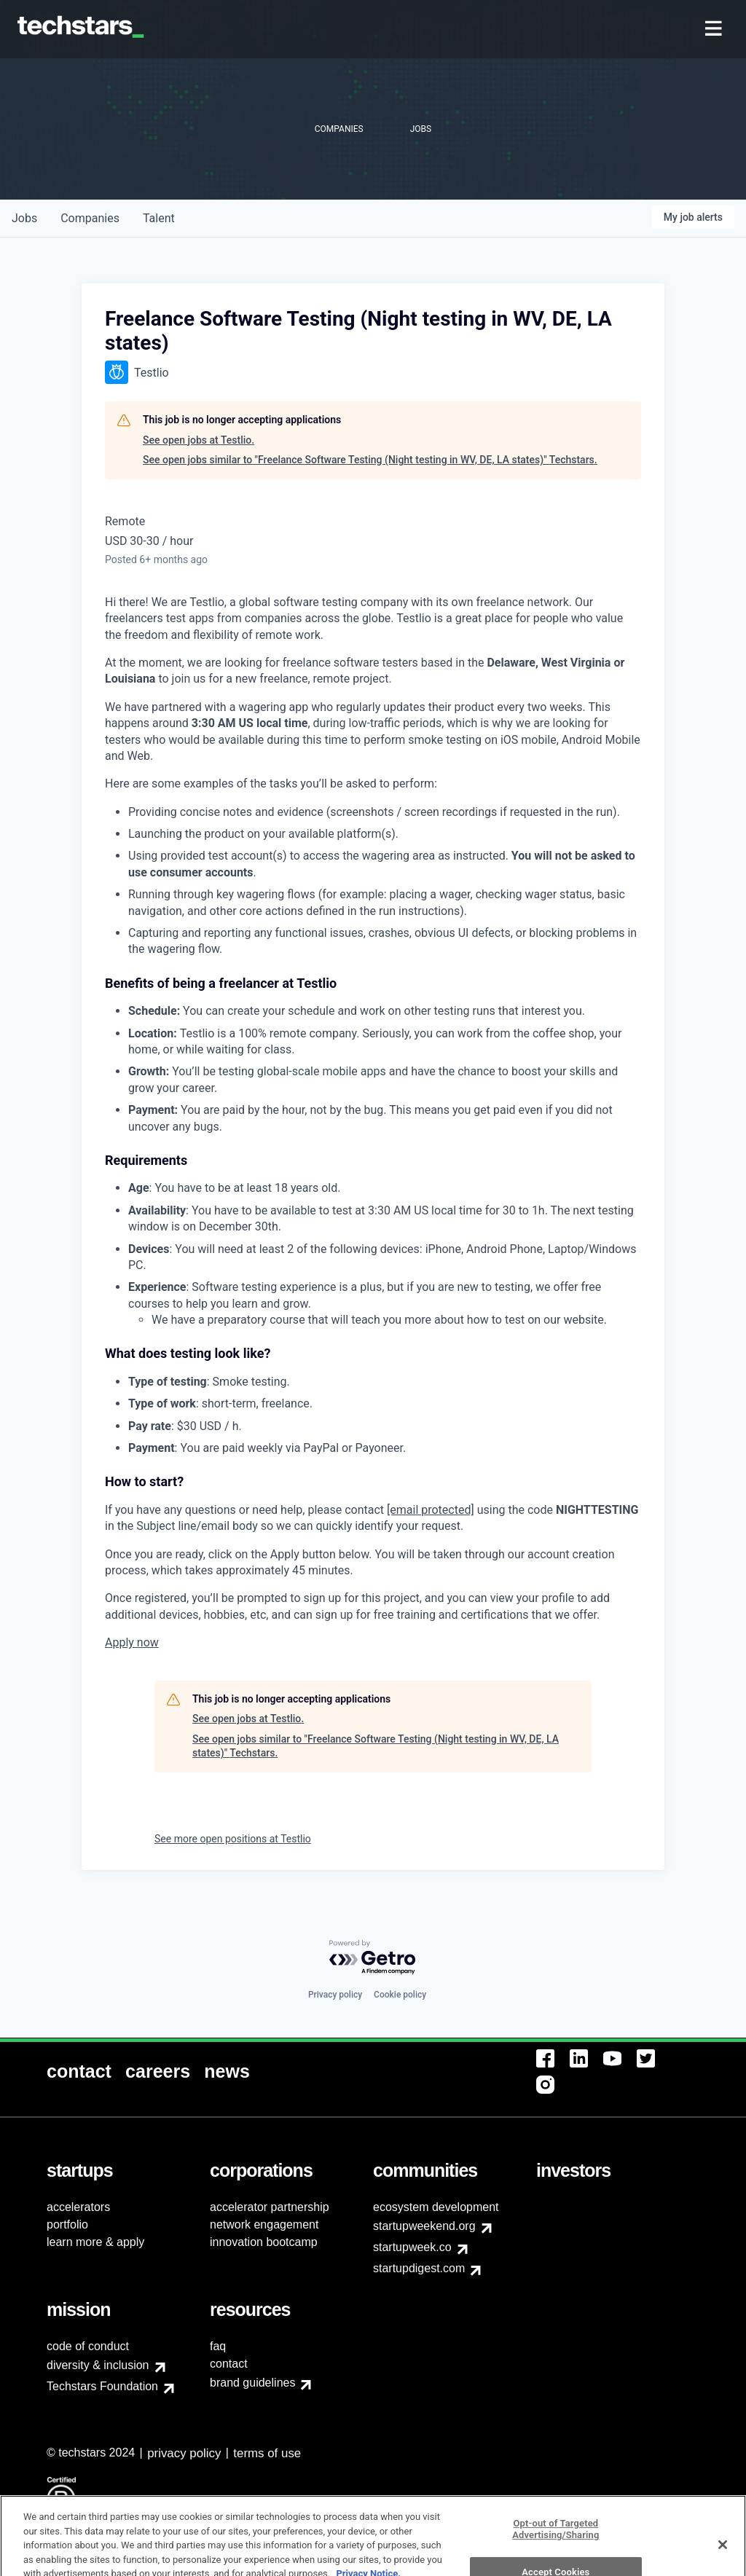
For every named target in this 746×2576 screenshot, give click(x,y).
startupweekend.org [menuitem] (424, 2226)
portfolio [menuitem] (67, 2224)
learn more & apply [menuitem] (95, 2242)
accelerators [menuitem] (78, 2207)
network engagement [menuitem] (264, 2224)
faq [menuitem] (218, 2346)
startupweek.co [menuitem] (412, 2247)
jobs (24, 218)
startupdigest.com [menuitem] (419, 2268)
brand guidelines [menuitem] (252, 2382)
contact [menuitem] (229, 2363)
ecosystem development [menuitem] (436, 2207)
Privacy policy (335, 1995)
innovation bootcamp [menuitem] (264, 2242)
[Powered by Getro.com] (373, 1958)
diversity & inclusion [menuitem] (98, 2365)
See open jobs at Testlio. (198, 440)
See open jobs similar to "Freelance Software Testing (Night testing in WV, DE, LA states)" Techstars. (370, 460)
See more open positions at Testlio (232, 1839)
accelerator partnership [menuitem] (269, 2207)
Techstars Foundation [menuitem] (102, 2386)
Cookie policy (400, 1995)
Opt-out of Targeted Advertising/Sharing (555, 2554)
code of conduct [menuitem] (88, 2346)
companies (89, 218)
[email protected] (430, 1510)
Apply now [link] (132, 1642)
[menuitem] (715, 29)
